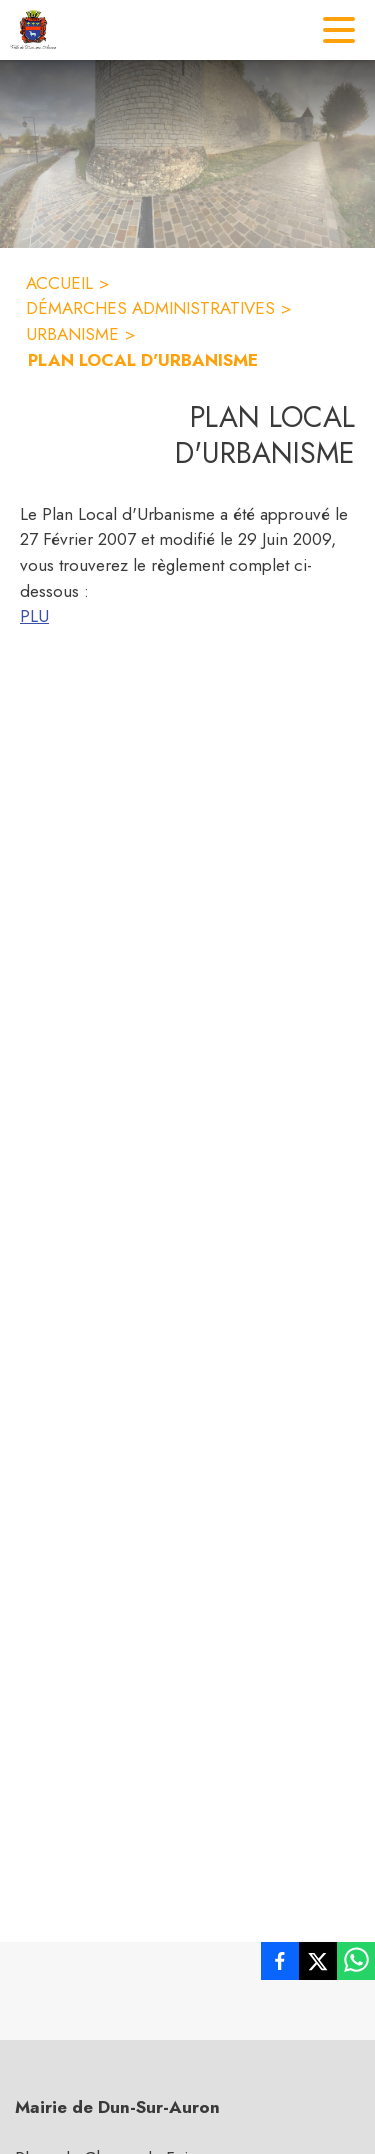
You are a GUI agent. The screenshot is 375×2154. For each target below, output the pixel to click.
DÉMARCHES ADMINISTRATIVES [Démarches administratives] (150, 308)
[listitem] (280, 1965)
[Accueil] (33, 30)
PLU (34, 616)
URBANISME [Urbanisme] (72, 334)
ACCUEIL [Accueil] (59, 283)
